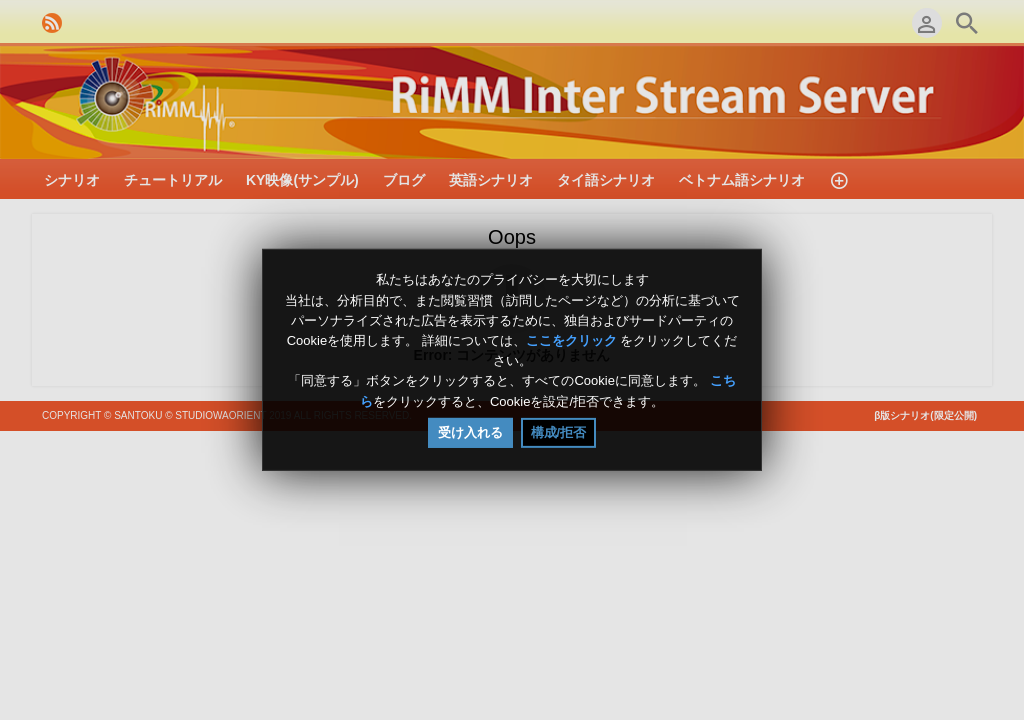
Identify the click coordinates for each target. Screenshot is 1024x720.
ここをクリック (571, 340)
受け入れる (470, 432)
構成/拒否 (559, 432)
